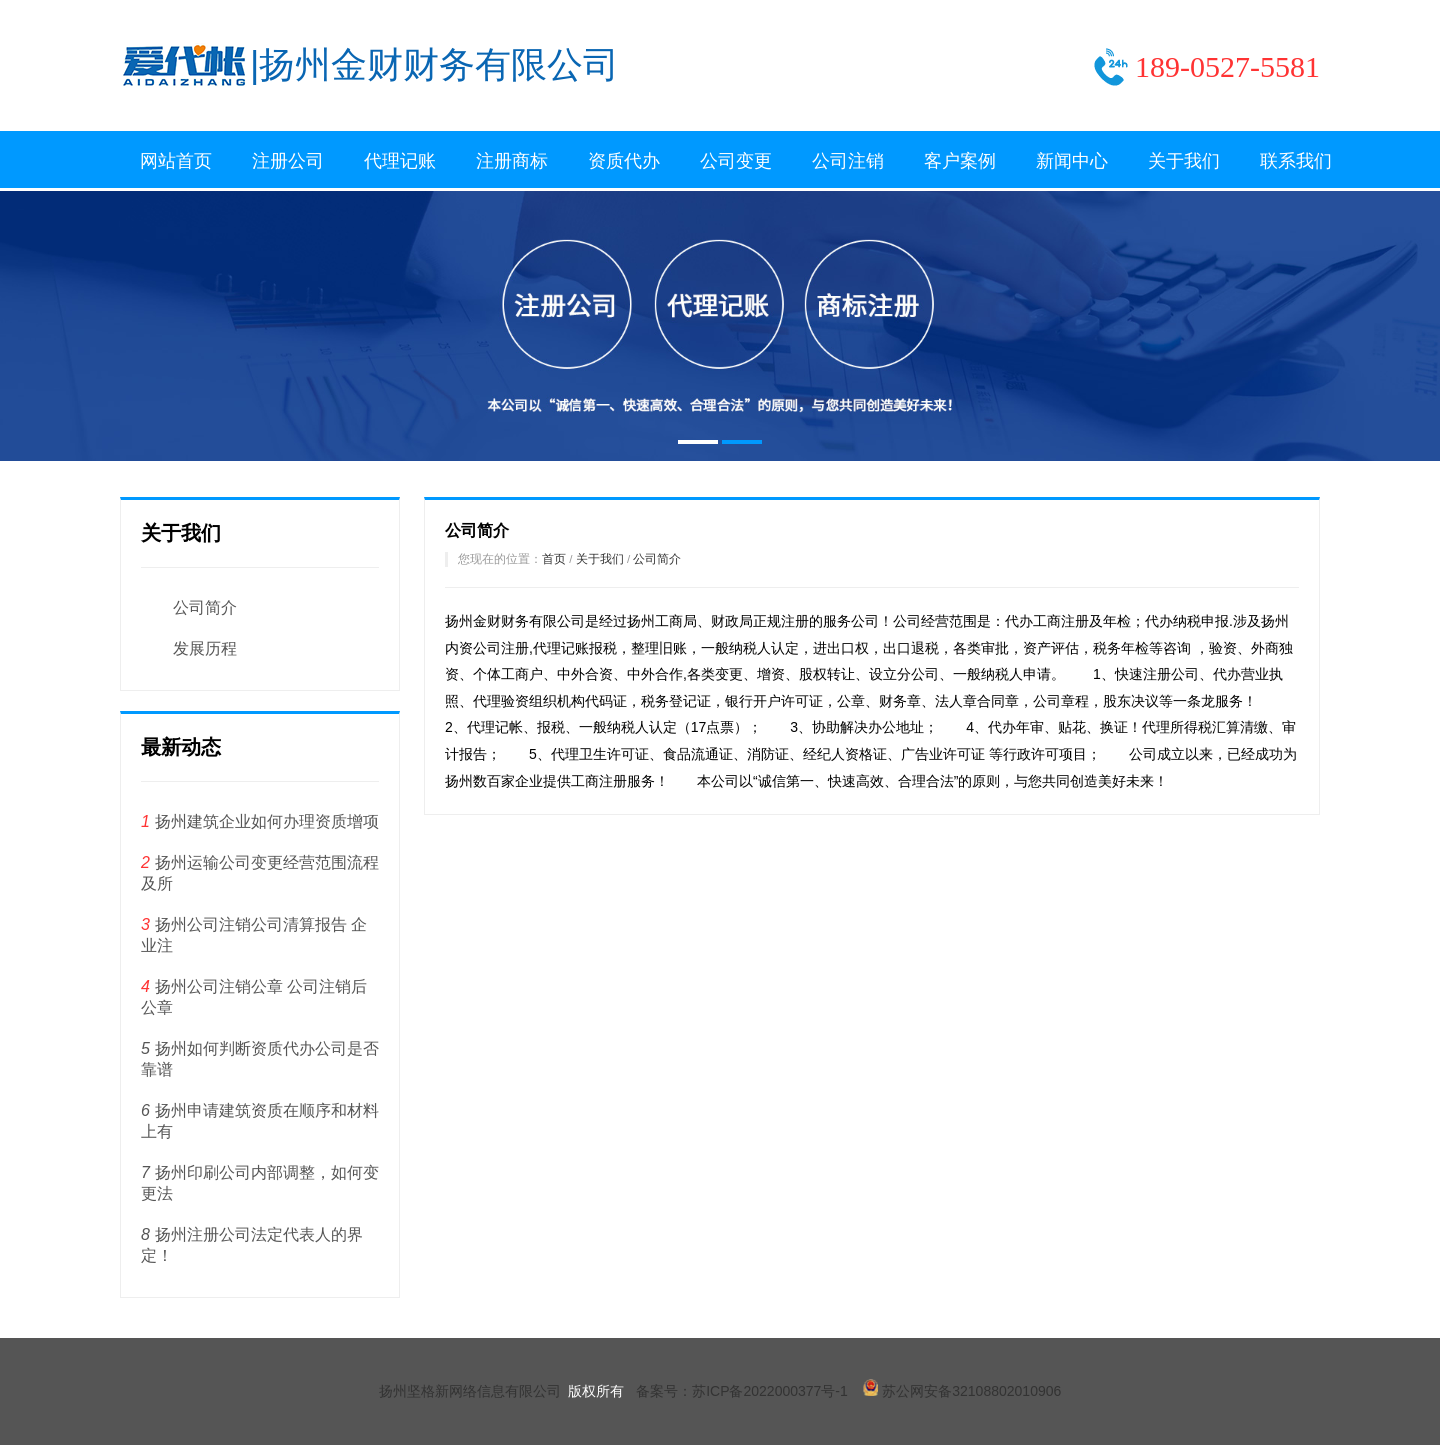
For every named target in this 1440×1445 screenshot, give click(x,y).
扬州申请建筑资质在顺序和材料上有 (260, 1121)
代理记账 (400, 161)
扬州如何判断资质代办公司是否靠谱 (260, 1059)
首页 (554, 558)
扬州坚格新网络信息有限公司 (470, 1391)
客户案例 (960, 161)
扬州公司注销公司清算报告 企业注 (254, 935)
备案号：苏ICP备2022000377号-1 (742, 1391)
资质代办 (624, 161)
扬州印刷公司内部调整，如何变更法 (260, 1183)
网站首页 (176, 161)
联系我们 (1296, 161)
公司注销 (848, 161)
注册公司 (288, 161)
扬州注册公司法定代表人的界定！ (252, 1245)
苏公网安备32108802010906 (962, 1391)
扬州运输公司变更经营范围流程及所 (260, 873)
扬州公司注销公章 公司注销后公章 (254, 997)
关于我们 (1184, 161)
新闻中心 (1072, 161)
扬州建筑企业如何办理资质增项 (260, 821)
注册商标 (512, 161)
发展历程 (205, 648)
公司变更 (736, 161)
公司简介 (205, 607)
